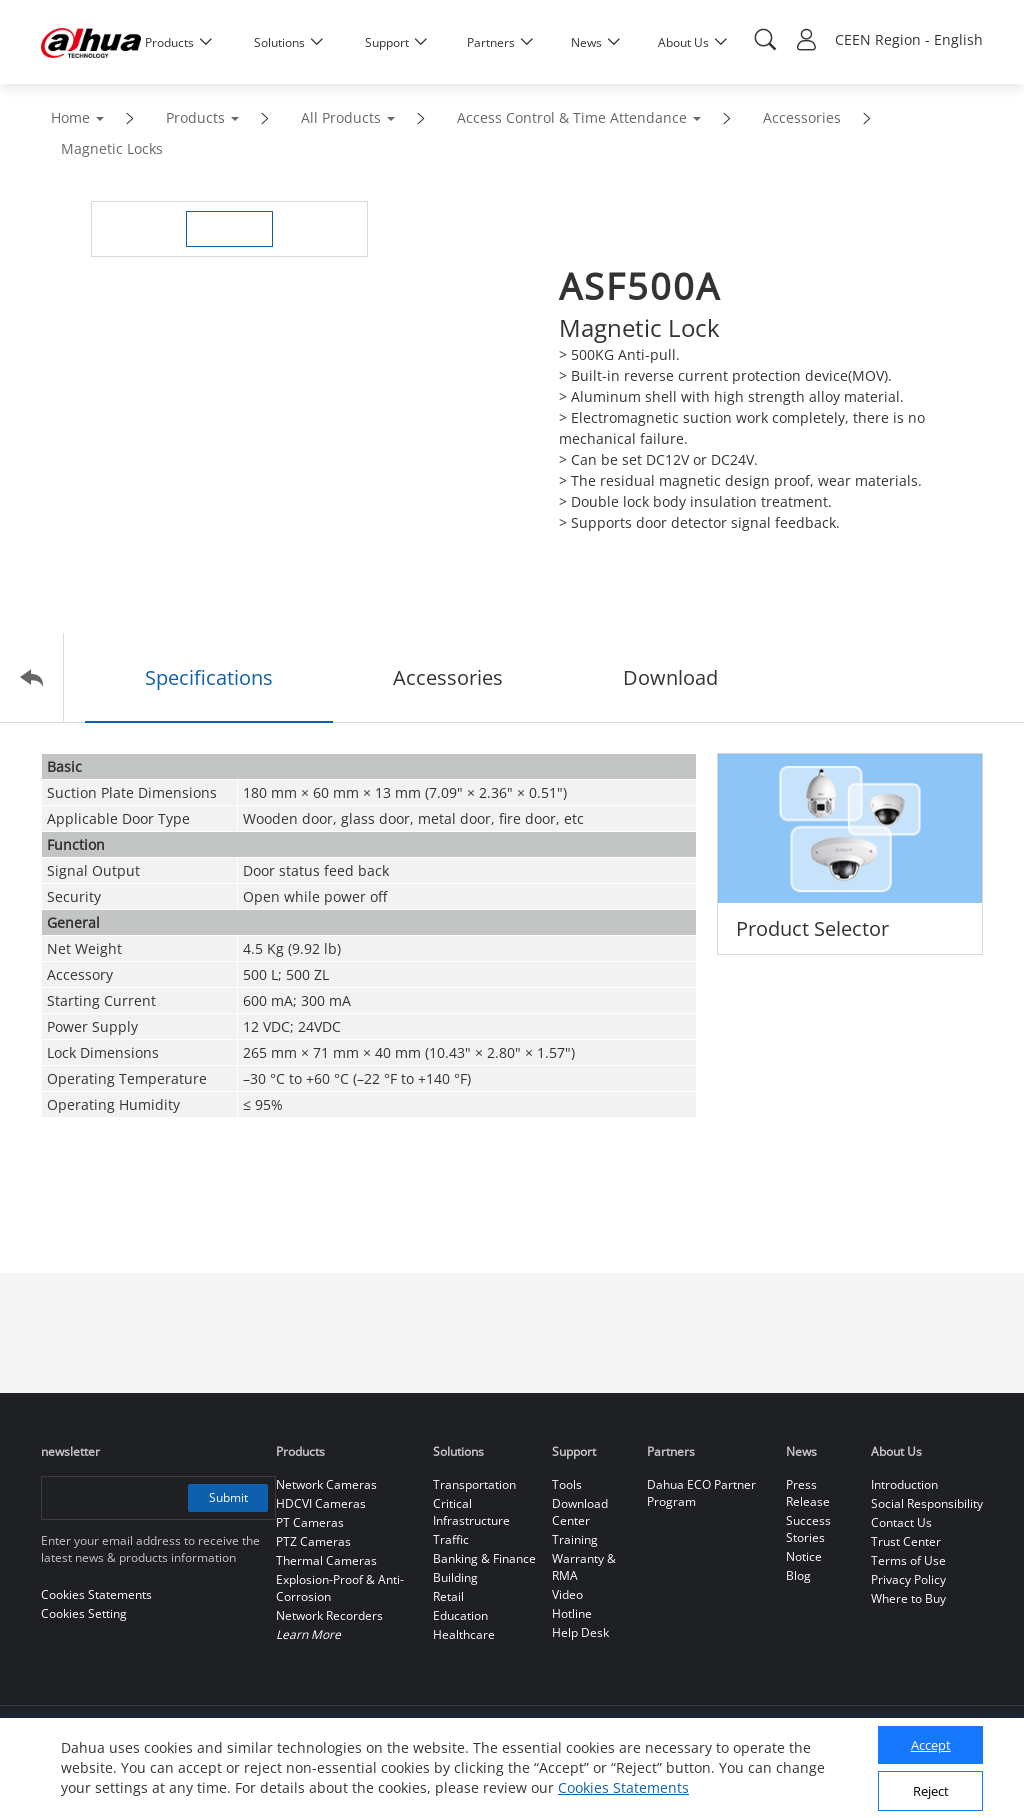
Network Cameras (326, 1484)
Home (70, 117)
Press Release (808, 1493)
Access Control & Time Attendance (572, 117)
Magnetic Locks (112, 148)
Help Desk (580, 1632)
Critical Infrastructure (471, 1512)
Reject (931, 1791)
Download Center (580, 1512)
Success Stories (808, 1529)
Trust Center (906, 1541)
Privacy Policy (908, 1579)
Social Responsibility (927, 1503)
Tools (567, 1484)
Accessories (802, 117)
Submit (228, 1497)
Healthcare (464, 1634)
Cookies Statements (623, 1787)
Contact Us (901, 1522)
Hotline (572, 1613)
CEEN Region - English (909, 39)
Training (575, 1539)
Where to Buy (908, 1598)
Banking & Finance (484, 1558)
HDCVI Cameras (321, 1503)
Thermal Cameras (326, 1560)
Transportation (474, 1484)
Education (460, 1615)
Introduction (904, 1484)
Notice (804, 1556)
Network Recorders (329, 1615)
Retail (448, 1596)
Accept (931, 1745)
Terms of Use (908, 1560)
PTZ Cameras (313, 1541)
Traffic (451, 1539)
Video (567, 1594)
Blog (798, 1575)
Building (455, 1577)
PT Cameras (310, 1522)
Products (195, 117)
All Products (341, 117)
